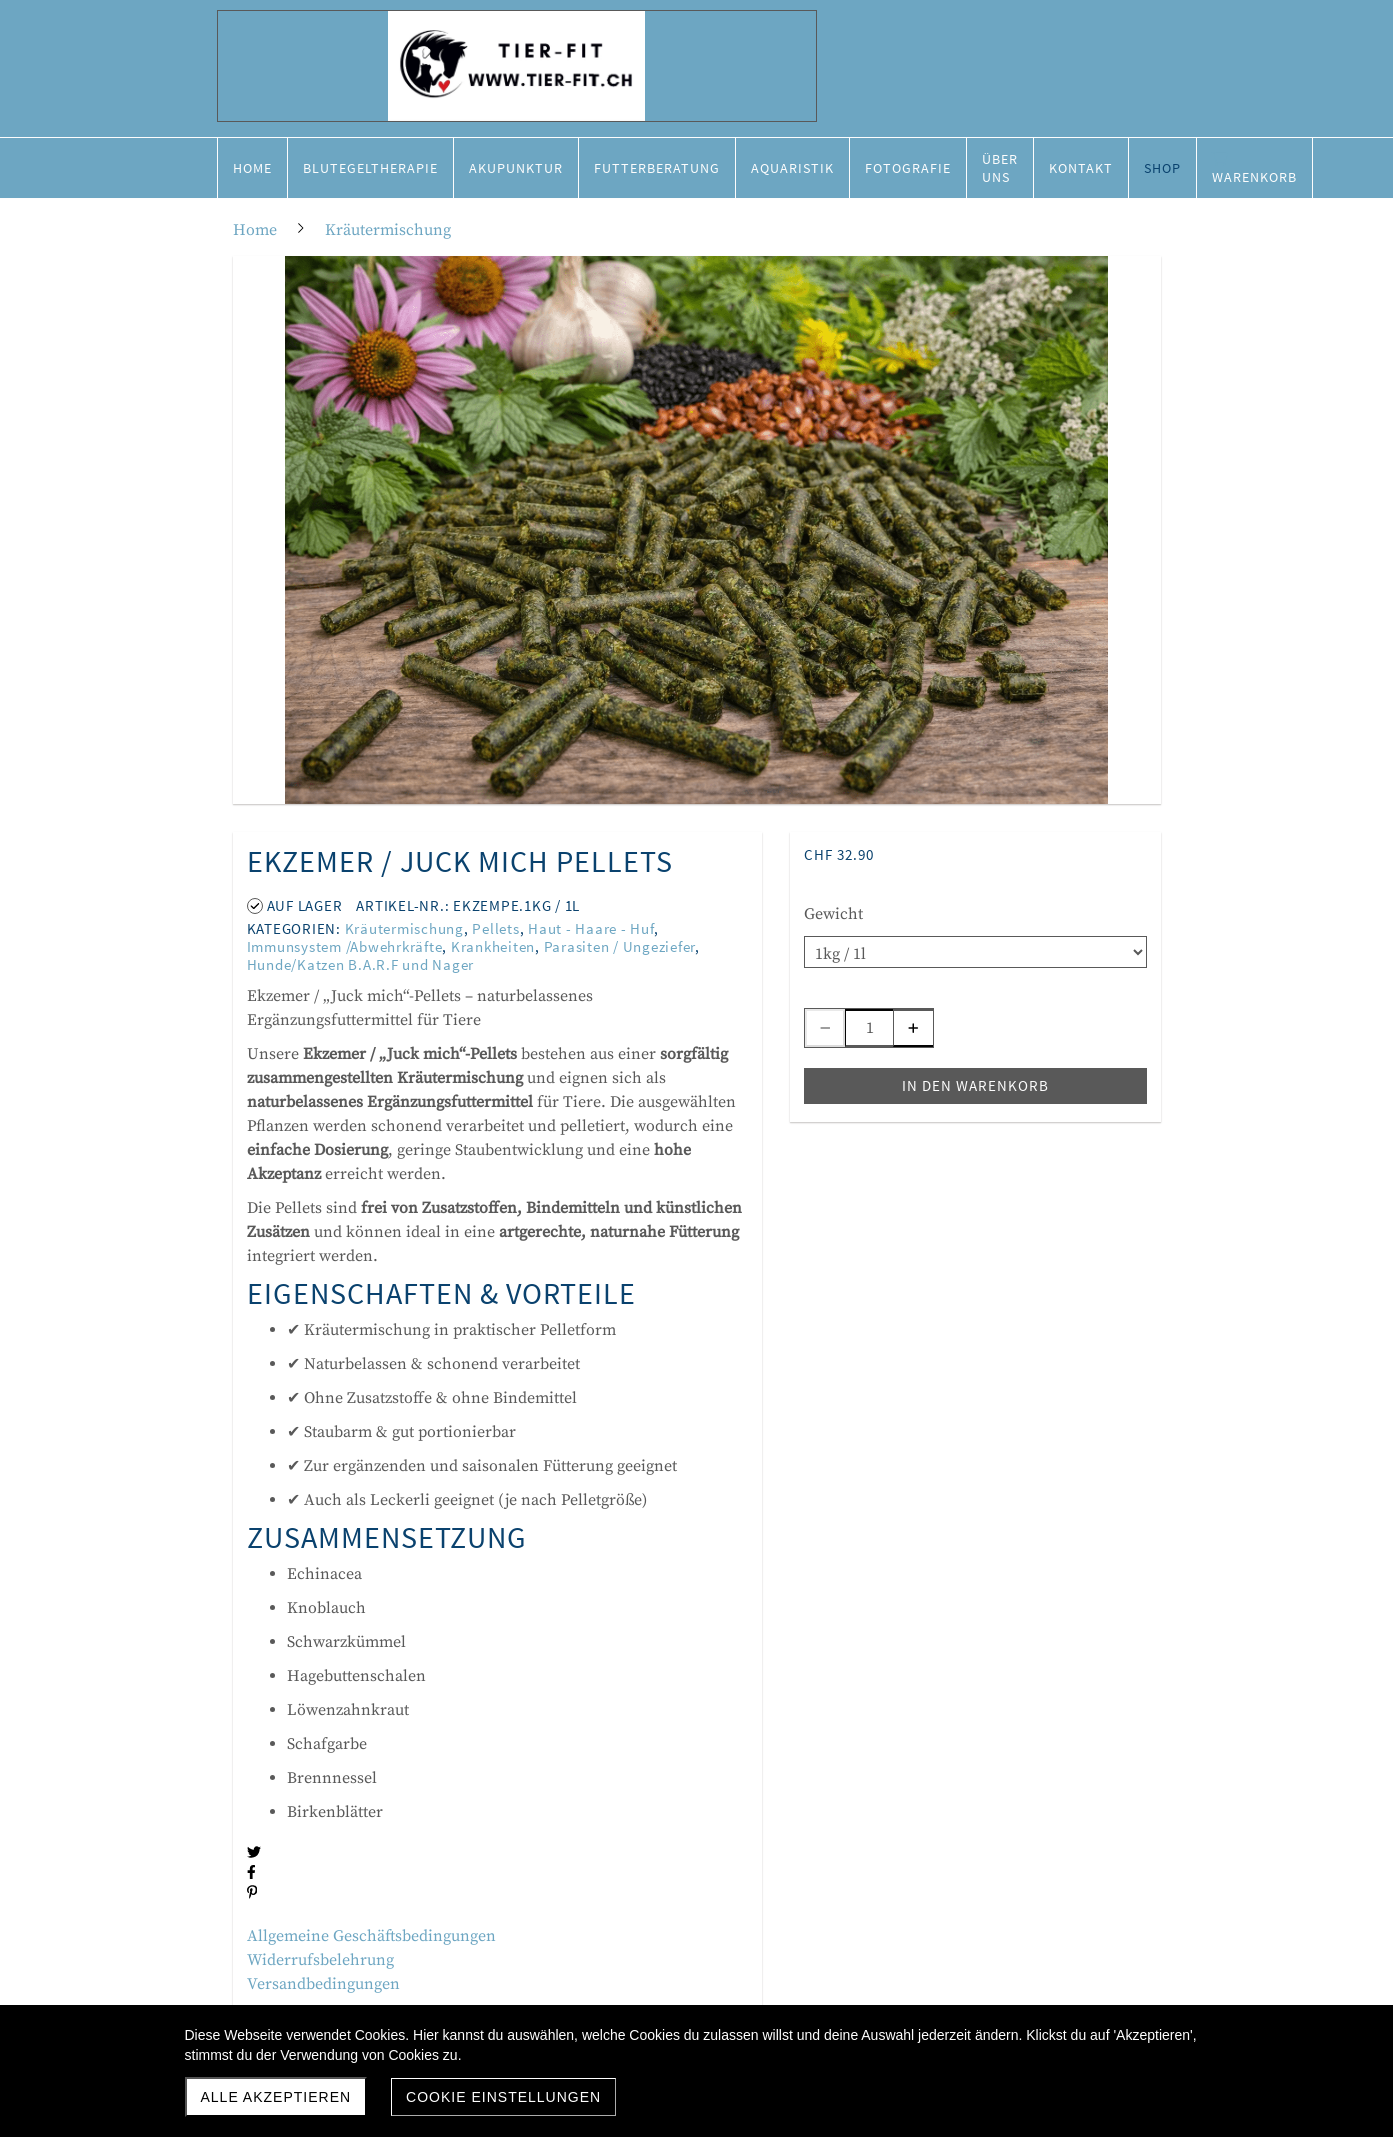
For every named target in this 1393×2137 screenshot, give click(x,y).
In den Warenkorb (975, 1085)
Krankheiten (493, 946)
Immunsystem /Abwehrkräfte (345, 946)
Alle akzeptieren (276, 2097)
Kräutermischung (404, 928)
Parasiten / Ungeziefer (620, 946)
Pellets (495, 928)
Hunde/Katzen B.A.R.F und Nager (361, 964)
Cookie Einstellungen (503, 2097)
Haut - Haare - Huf (591, 928)
